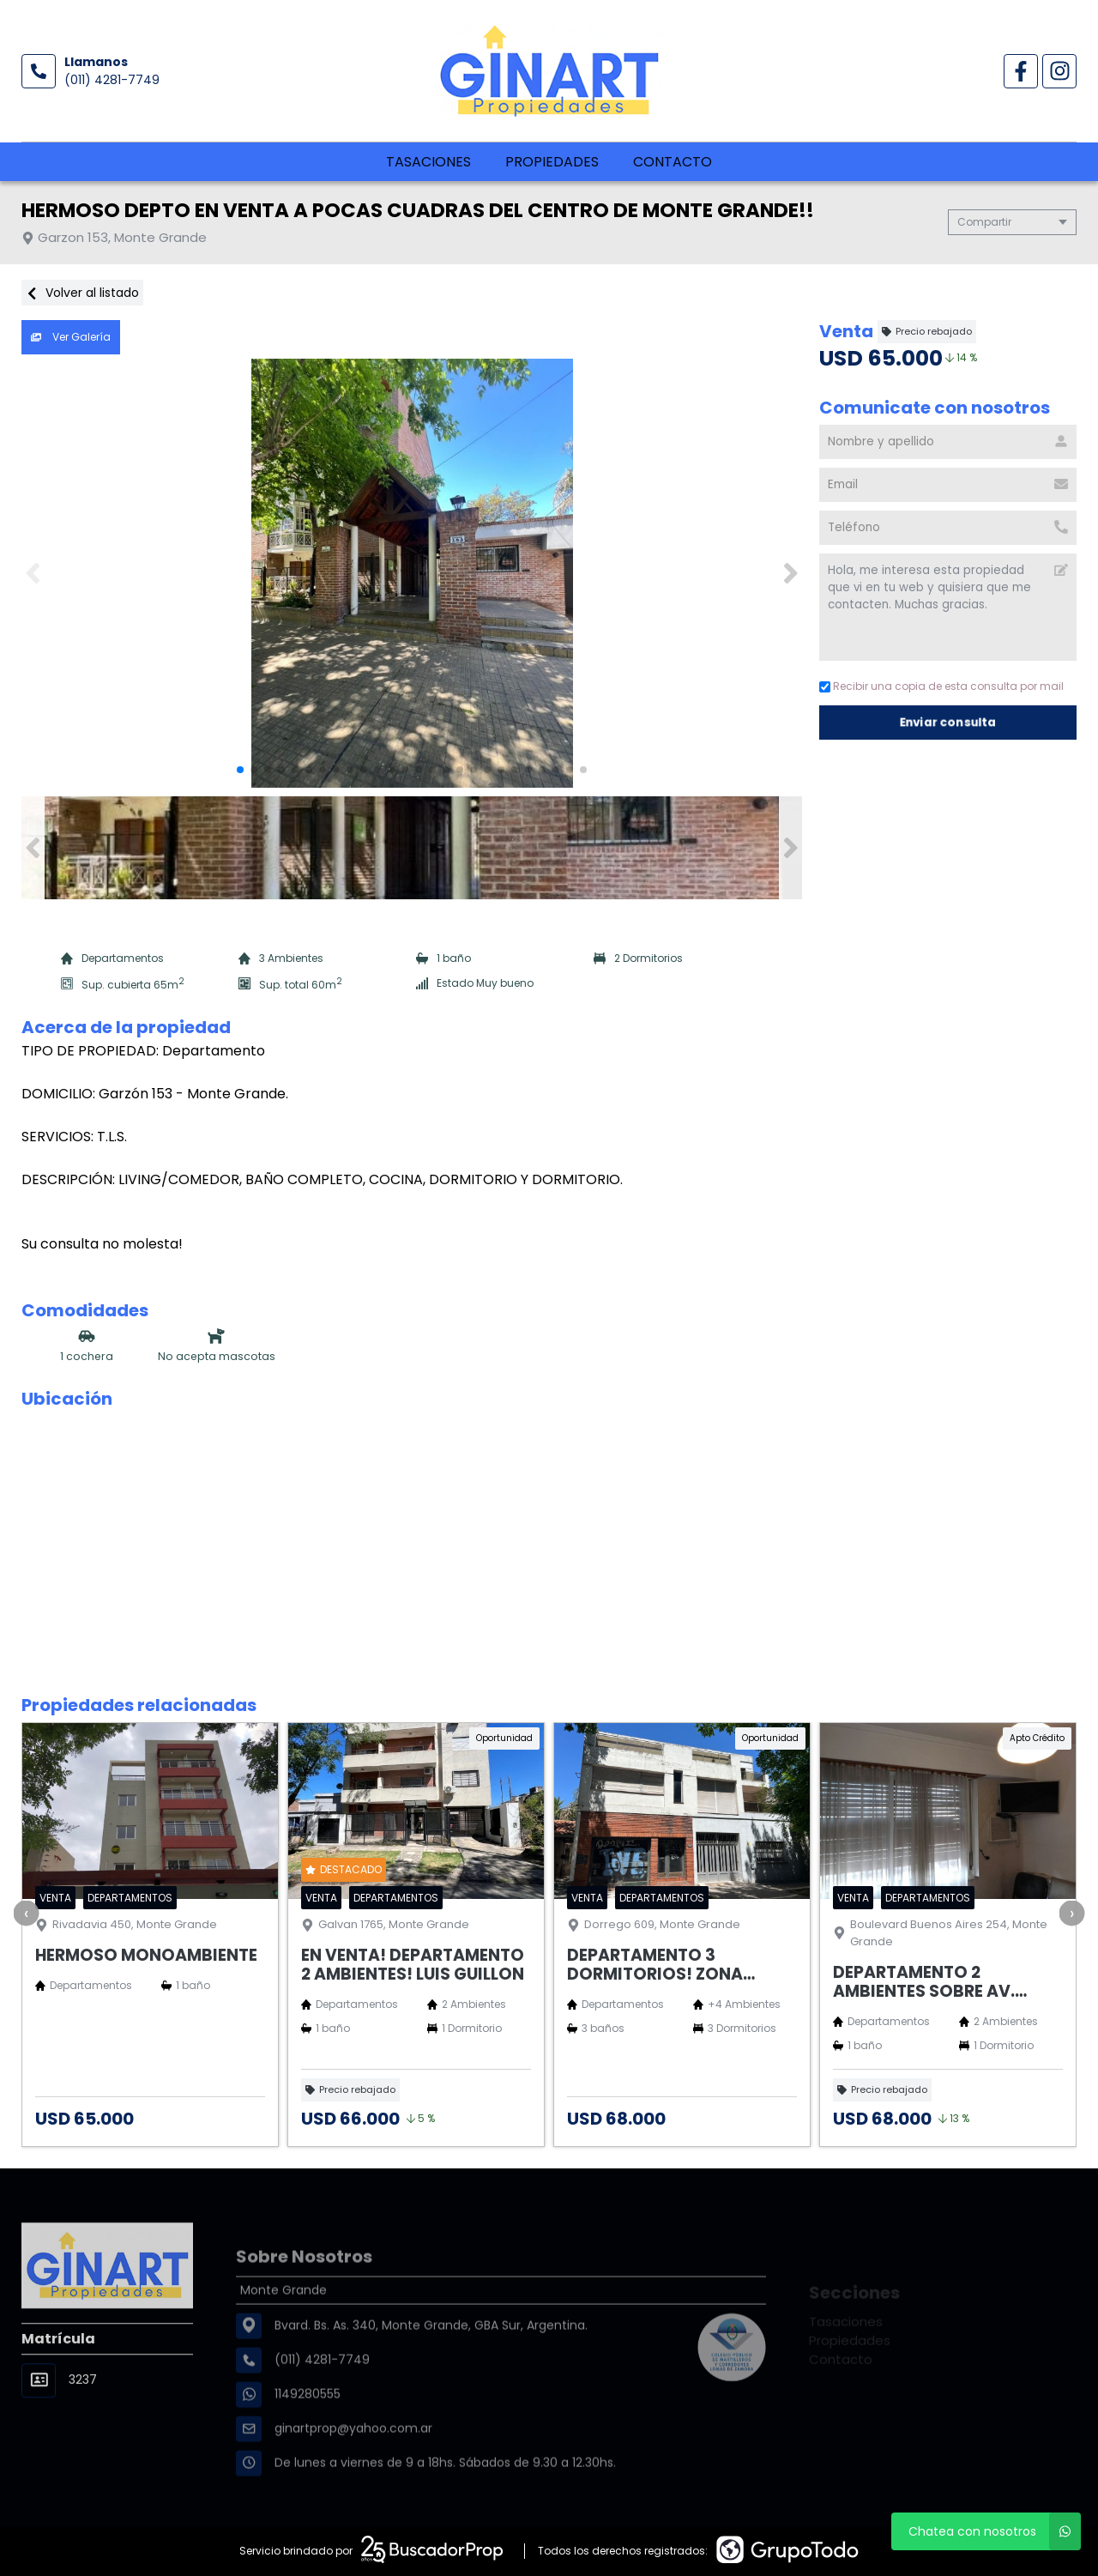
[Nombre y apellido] (948, 442)
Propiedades (552, 162)
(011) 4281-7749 (112, 79)
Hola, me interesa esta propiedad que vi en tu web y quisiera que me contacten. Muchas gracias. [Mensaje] (948, 607)
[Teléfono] (948, 528)
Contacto (672, 162)
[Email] (948, 485)
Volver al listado (82, 292)
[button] (790, 573)
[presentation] (26, 1913)
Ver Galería (71, 337)
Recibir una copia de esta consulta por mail (941, 686)
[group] (411, 573)
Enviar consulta (948, 722)
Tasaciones (428, 162)
